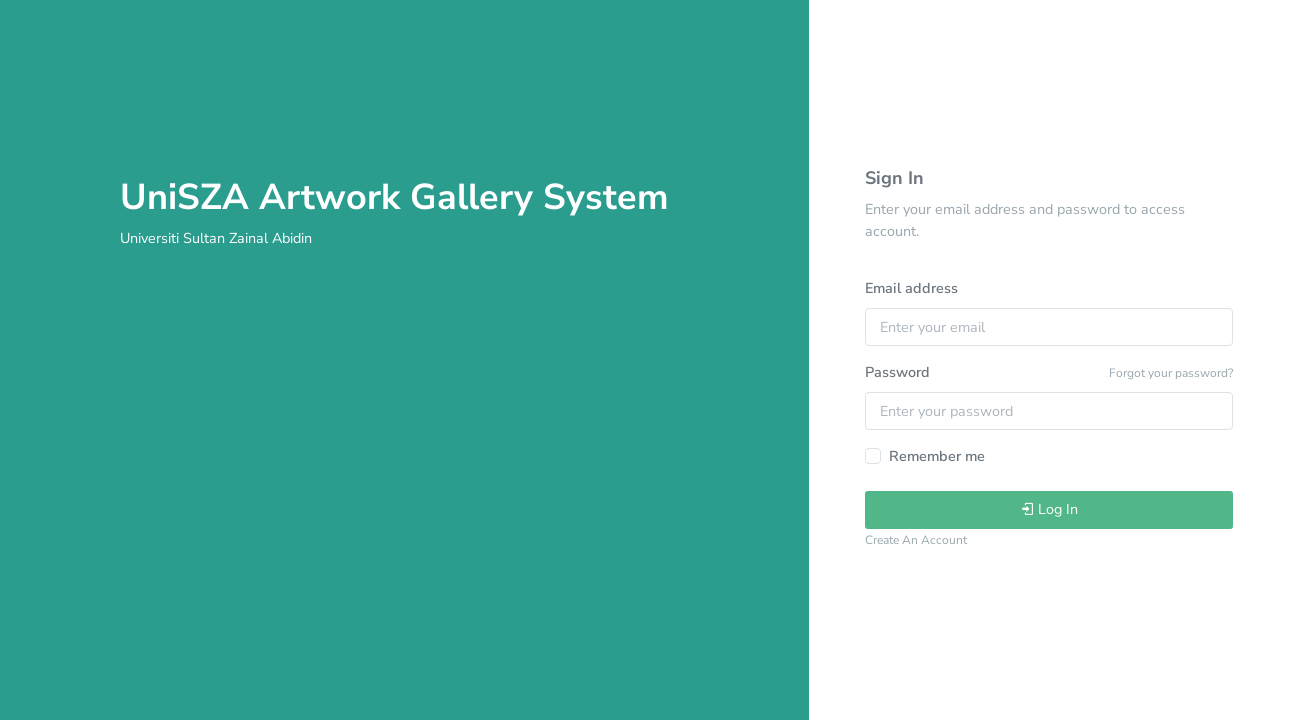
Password (897, 372)
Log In (1049, 509)
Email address (911, 288)
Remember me (937, 456)
